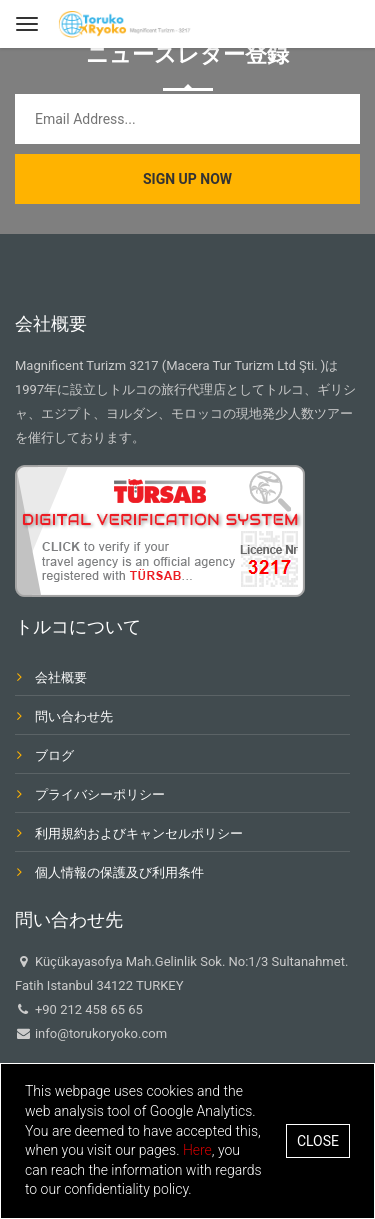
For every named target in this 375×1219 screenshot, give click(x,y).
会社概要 (61, 677)
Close (318, 1141)
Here (197, 1150)
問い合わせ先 (74, 716)
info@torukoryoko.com (99, 1033)
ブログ (54, 755)
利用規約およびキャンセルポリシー (139, 833)
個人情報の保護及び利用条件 (119, 872)
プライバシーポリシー (100, 794)
